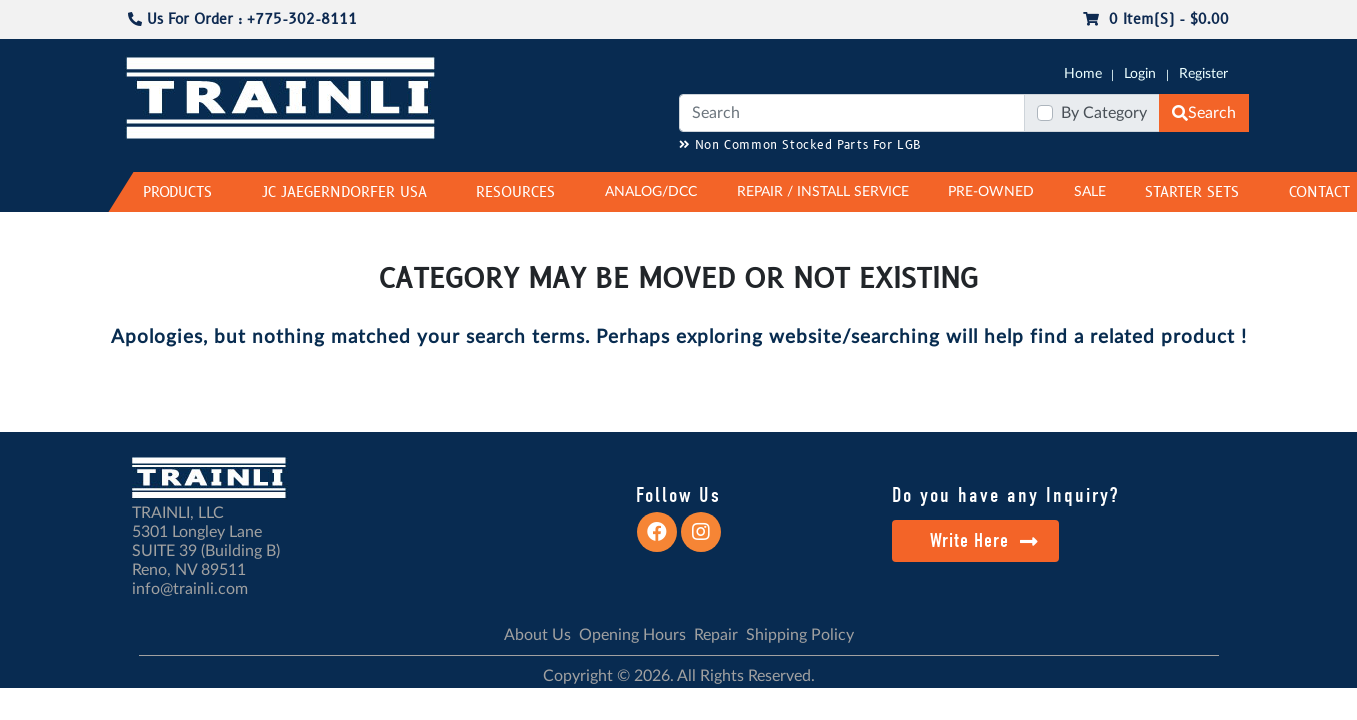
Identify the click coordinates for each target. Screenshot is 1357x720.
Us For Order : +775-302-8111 (242, 19)
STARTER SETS (1192, 192)
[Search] (852, 113)
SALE (1090, 192)
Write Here (984, 540)
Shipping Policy (800, 635)
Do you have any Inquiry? (1005, 495)
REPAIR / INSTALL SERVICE (823, 192)
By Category (1104, 113)
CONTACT (1319, 192)
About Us (537, 635)
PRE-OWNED (991, 192)
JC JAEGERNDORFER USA (344, 192)
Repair (716, 635)
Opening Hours (632, 635)
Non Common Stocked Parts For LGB (800, 145)
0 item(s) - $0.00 (1156, 19)
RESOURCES (515, 192)
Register (1203, 74)
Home (1083, 74)
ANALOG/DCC (651, 192)
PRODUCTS (177, 192)
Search (1204, 113)
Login (1140, 74)
